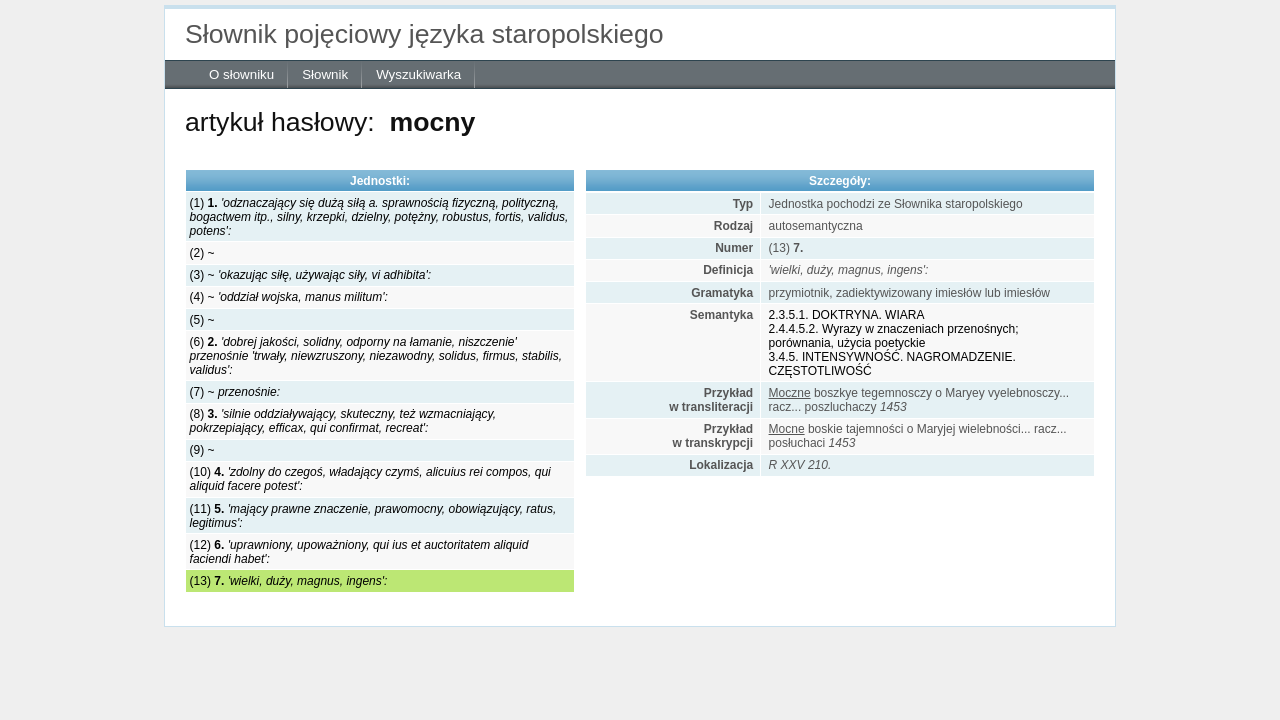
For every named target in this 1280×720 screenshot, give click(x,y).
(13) (289, 581)
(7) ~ (235, 392)
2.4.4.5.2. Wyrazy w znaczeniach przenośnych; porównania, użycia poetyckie (894, 336)
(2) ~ (202, 253)
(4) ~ (289, 297)
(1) (379, 217)
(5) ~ (202, 320)
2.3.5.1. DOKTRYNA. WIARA (847, 315)
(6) (376, 356)
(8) (343, 421)
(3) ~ (310, 275)
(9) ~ (202, 450)
